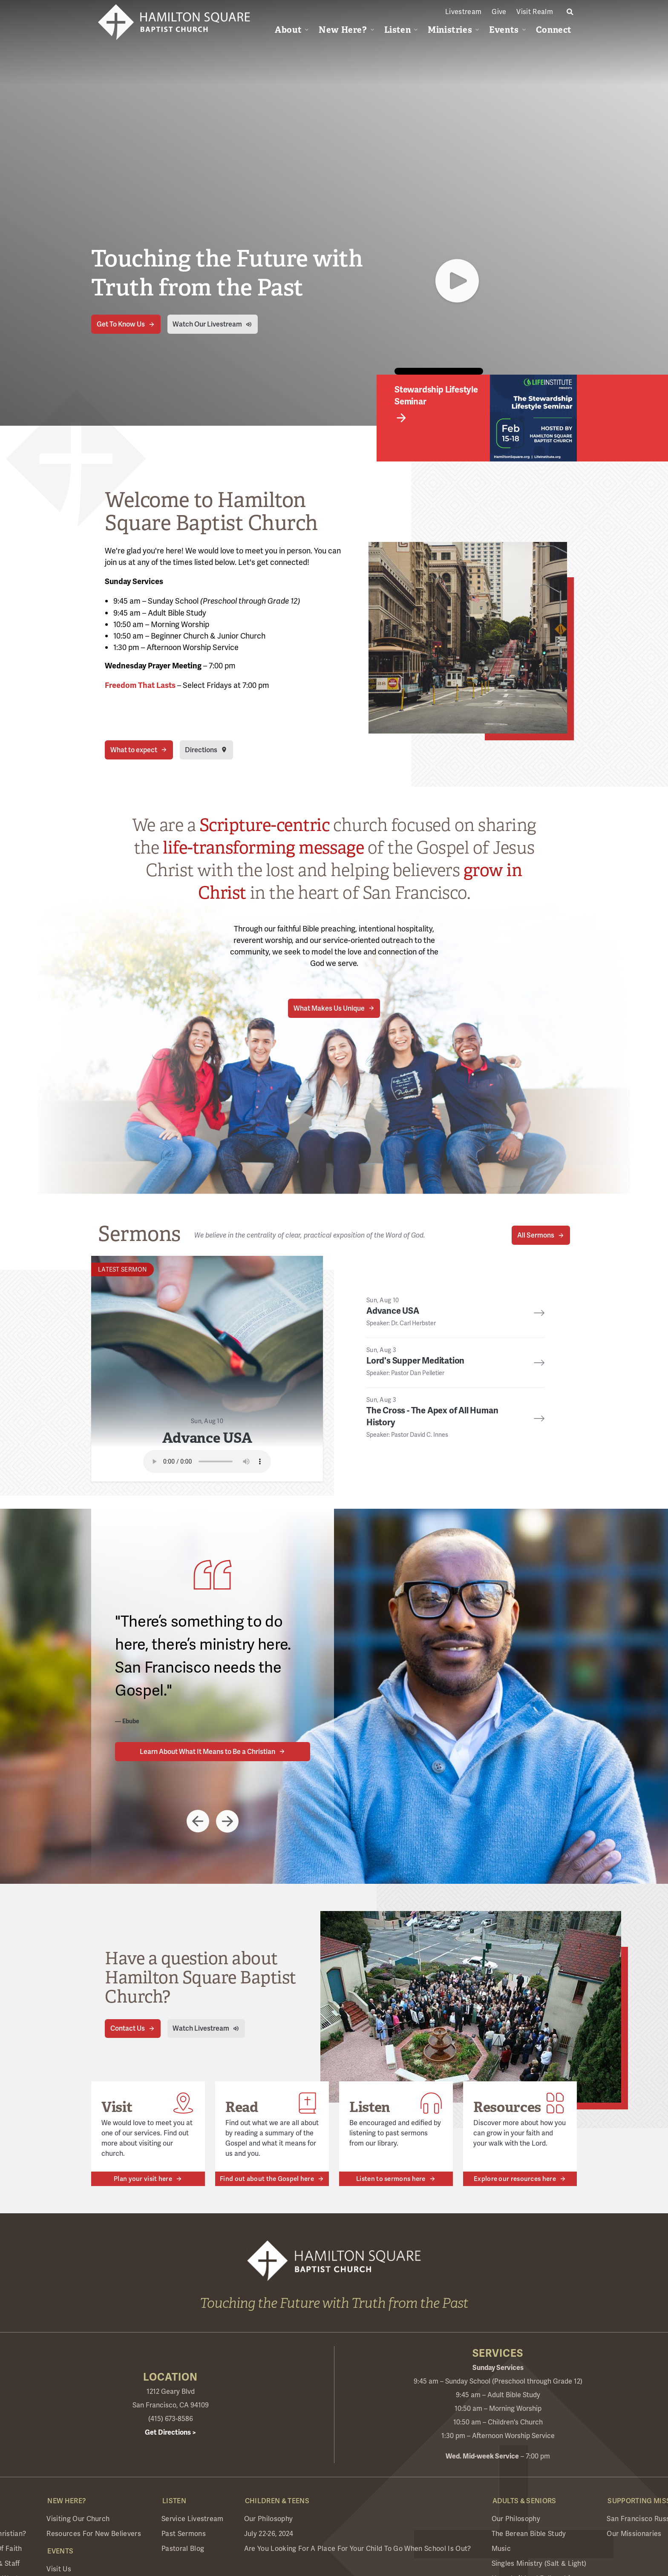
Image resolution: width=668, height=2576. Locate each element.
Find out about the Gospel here (267, 2179)
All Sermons (535, 1235)
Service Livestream (192, 2518)
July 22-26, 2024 (268, 2533)
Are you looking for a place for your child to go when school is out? (357, 2548)
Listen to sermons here (391, 2179)
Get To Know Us (121, 324)
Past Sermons (183, 2533)
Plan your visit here (143, 2179)
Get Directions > (170, 2432)
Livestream (463, 11)
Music (501, 2548)
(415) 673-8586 (170, 2418)
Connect (554, 29)
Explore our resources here (515, 2179)
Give (499, 11)
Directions (201, 749)
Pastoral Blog (182, 2548)
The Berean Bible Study (529, 2533)
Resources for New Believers (93, 2533)
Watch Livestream (201, 2028)
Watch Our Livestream (207, 324)
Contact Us (127, 2028)
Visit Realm (534, 11)
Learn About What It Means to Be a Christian (207, 1751)
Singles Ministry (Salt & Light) (539, 2563)
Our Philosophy (268, 2518)
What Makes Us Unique (329, 1008)
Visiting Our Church (77, 2518)
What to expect (133, 749)
